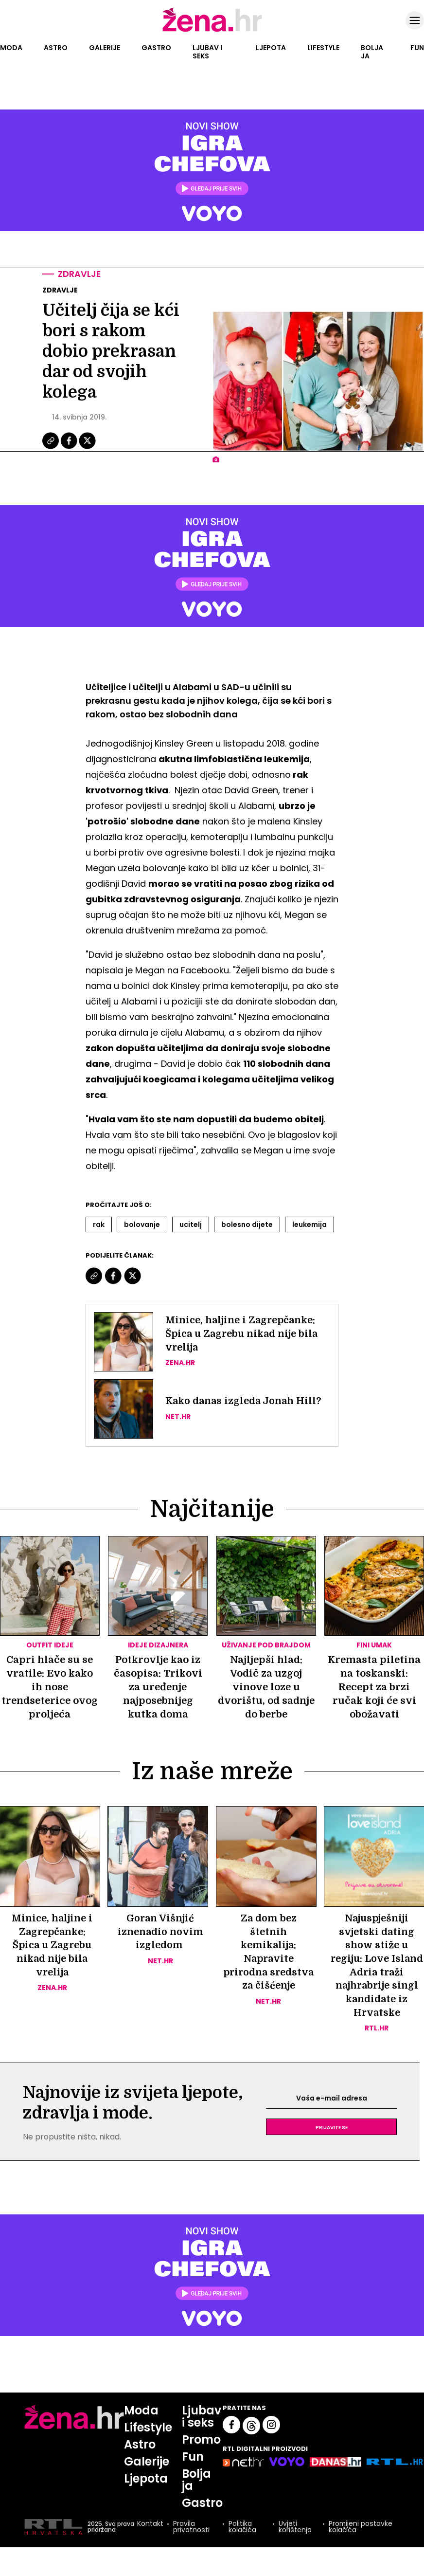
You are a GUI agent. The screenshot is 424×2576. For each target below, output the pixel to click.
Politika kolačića (242, 2529)
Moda (11, 48)
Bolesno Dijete (247, 1225)
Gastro (156, 48)
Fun (417, 48)
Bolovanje (142, 1225)
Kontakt (150, 2526)
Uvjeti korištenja (294, 2529)
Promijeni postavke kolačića (360, 2529)
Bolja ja (372, 52)
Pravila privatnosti (191, 2529)
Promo (201, 2441)
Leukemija (309, 1225)
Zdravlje (80, 274)
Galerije (104, 48)
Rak (99, 1225)
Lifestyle (323, 48)
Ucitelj (190, 1225)
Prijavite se (332, 2129)
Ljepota (271, 48)
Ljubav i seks (207, 52)
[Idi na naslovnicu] (212, 30)
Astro (56, 48)
